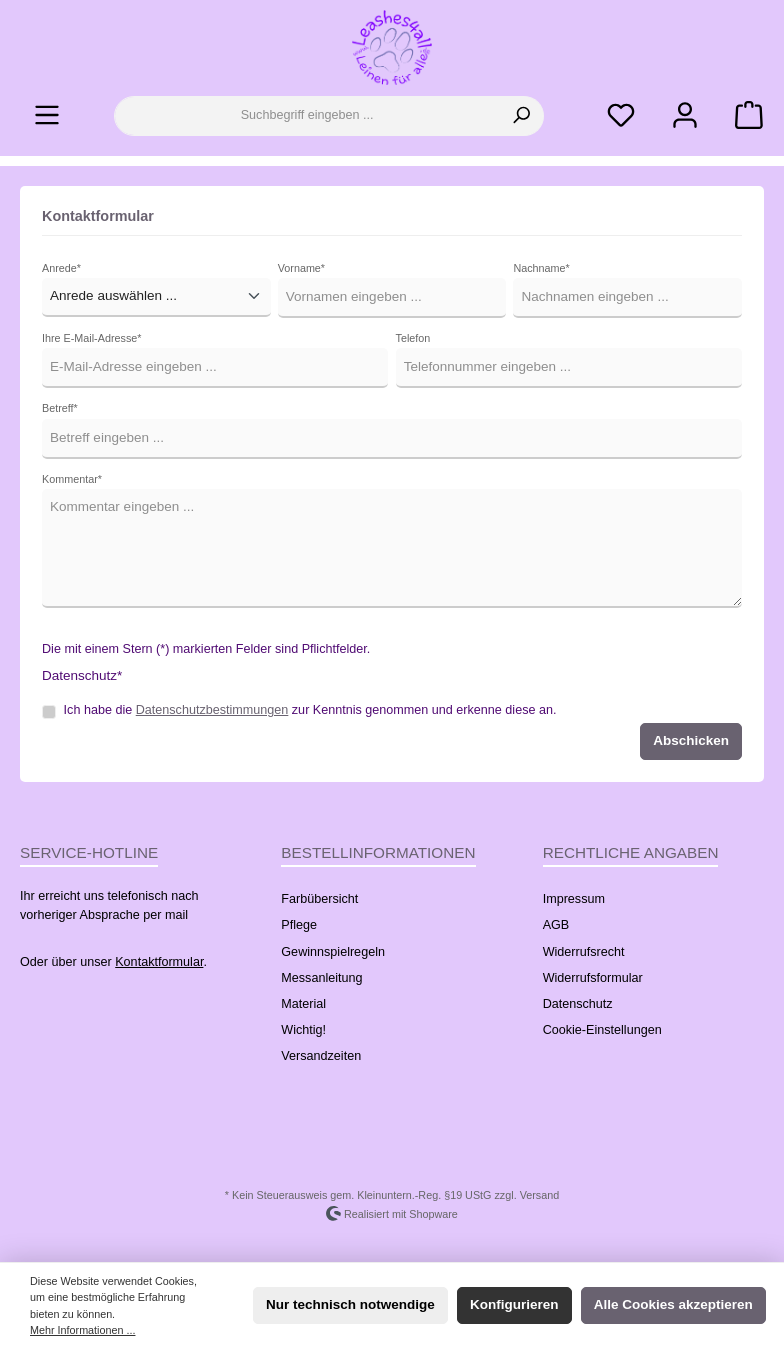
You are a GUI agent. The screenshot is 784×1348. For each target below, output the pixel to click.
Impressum (574, 899)
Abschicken (691, 740)
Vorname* (301, 268)
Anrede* (61, 268)
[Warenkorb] (743, 115)
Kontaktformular (159, 962)
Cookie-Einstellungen (602, 1030)
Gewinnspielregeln (333, 952)
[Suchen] (521, 116)
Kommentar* (72, 479)
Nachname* (541, 268)
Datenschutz (578, 1004)
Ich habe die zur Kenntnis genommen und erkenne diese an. (310, 710)
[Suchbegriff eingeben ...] (307, 116)
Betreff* (60, 408)
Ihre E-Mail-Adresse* (91, 338)
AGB (556, 925)
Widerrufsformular (593, 978)
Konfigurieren (514, 1304)
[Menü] (47, 115)
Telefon (413, 338)
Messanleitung (321, 978)
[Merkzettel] (621, 115)
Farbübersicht (319, 899)
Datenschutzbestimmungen (212, 710)
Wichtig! (303, 1030)
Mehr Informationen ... (82, 1330)
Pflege (299, 925)
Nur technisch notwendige (350, 1304)
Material (303, 1004)
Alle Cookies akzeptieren (673, 1304)
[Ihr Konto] (685, 115)
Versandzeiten (321, 1056)
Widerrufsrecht (584, 952)
